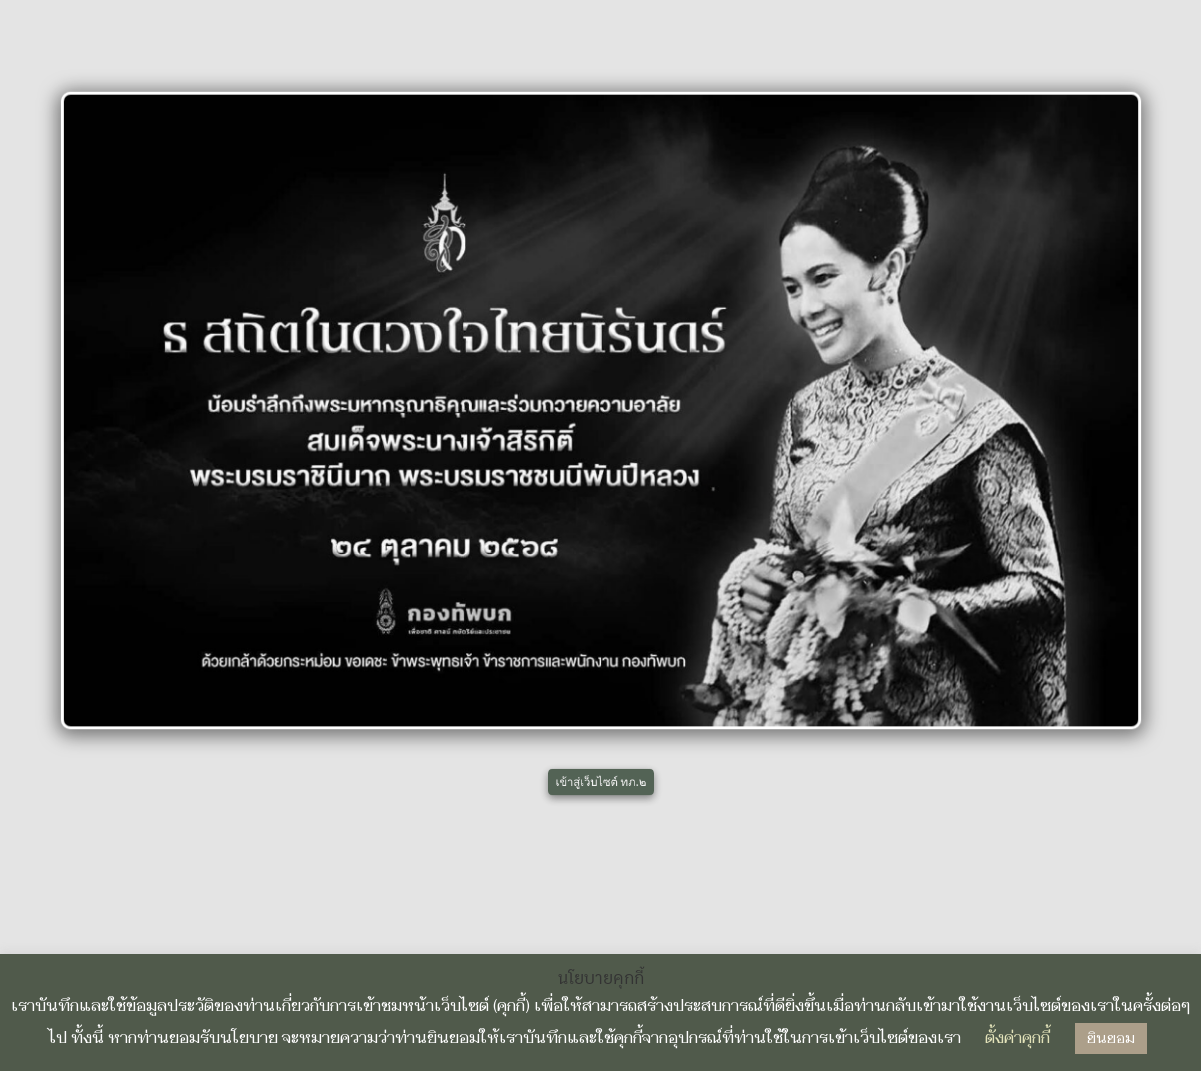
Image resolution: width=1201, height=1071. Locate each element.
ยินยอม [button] (1111, 1038)
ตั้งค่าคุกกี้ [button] (1017, 1037)
